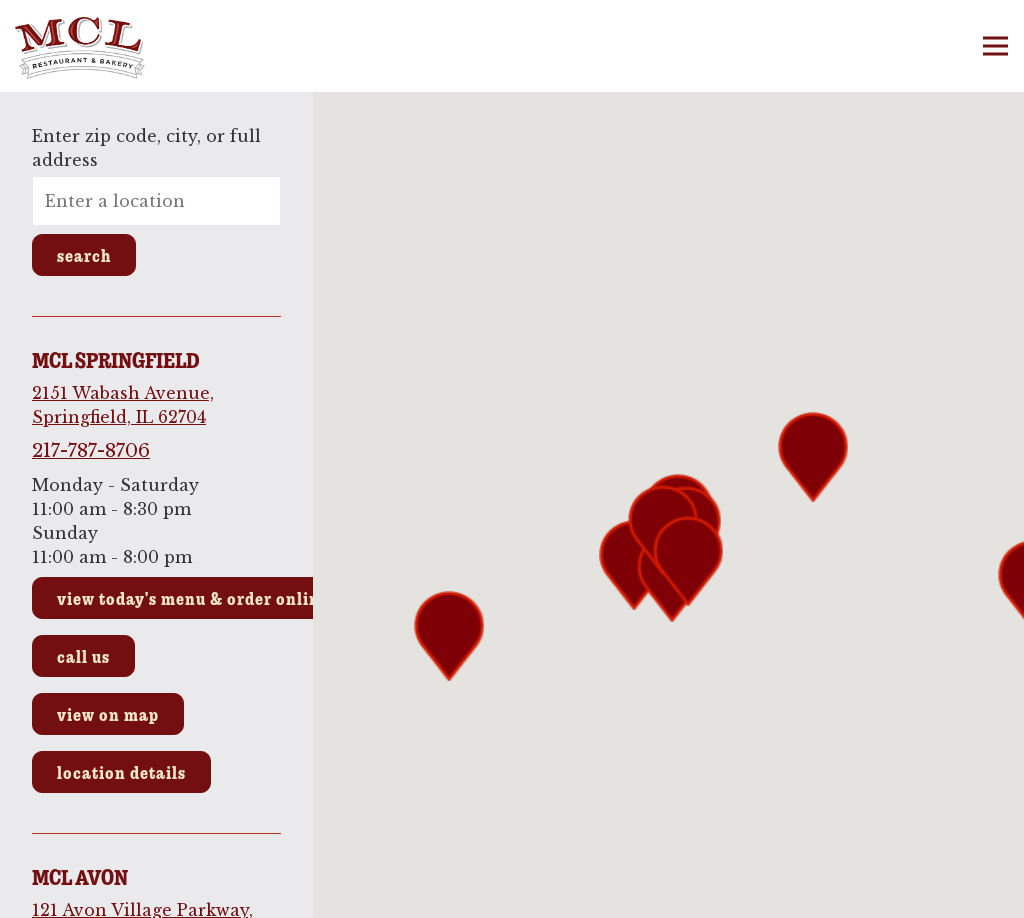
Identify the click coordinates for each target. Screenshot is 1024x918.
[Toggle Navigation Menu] (995, 46)
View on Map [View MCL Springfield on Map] (108, 714)
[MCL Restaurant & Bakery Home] (115, 46)
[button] (688, 561)
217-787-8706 (91, 450)
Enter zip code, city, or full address (146, 148)
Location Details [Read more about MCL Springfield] (121, 772)
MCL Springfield (116, 360)
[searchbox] (156, 201)
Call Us (83, 656)
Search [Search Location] (84, 255)
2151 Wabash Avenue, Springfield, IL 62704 (123, 405)
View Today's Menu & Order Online (193, 598)
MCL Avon (80, 877)
